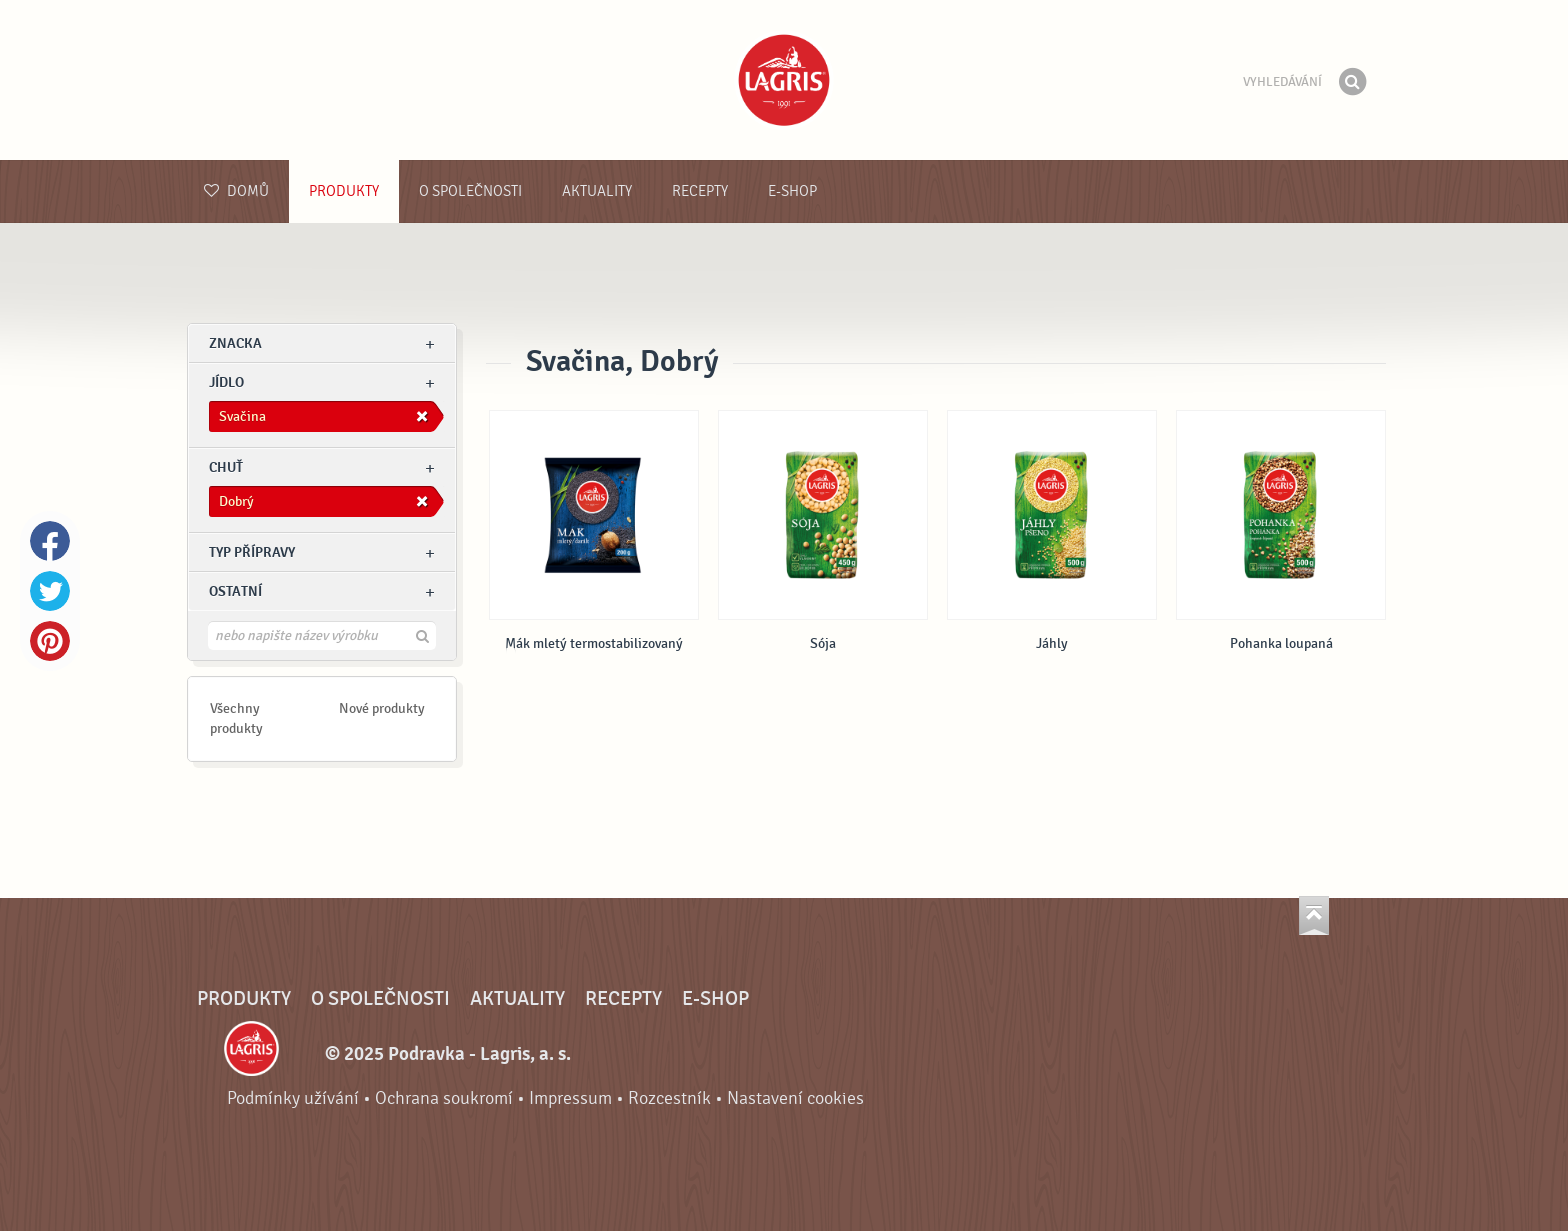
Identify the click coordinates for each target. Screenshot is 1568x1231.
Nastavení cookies (795, 1098)
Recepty (700, 191)
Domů (236, 191)
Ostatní (235, 591)
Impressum (570, 1098)
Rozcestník (669, 1098)
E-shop (792, 191)
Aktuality (597, 191)
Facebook (50, 541)
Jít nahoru (1314, 915)
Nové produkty (382, 708)
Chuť (226, 467)
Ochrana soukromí (444, 1098)
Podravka (784, 80)
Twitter (50, 591)
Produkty (344, 191)
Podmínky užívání (293, 1098)
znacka (235, 343)
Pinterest (50, 641)
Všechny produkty (236, 718)
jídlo (226, 382)
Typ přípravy (252, 552)
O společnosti (470, 191)
